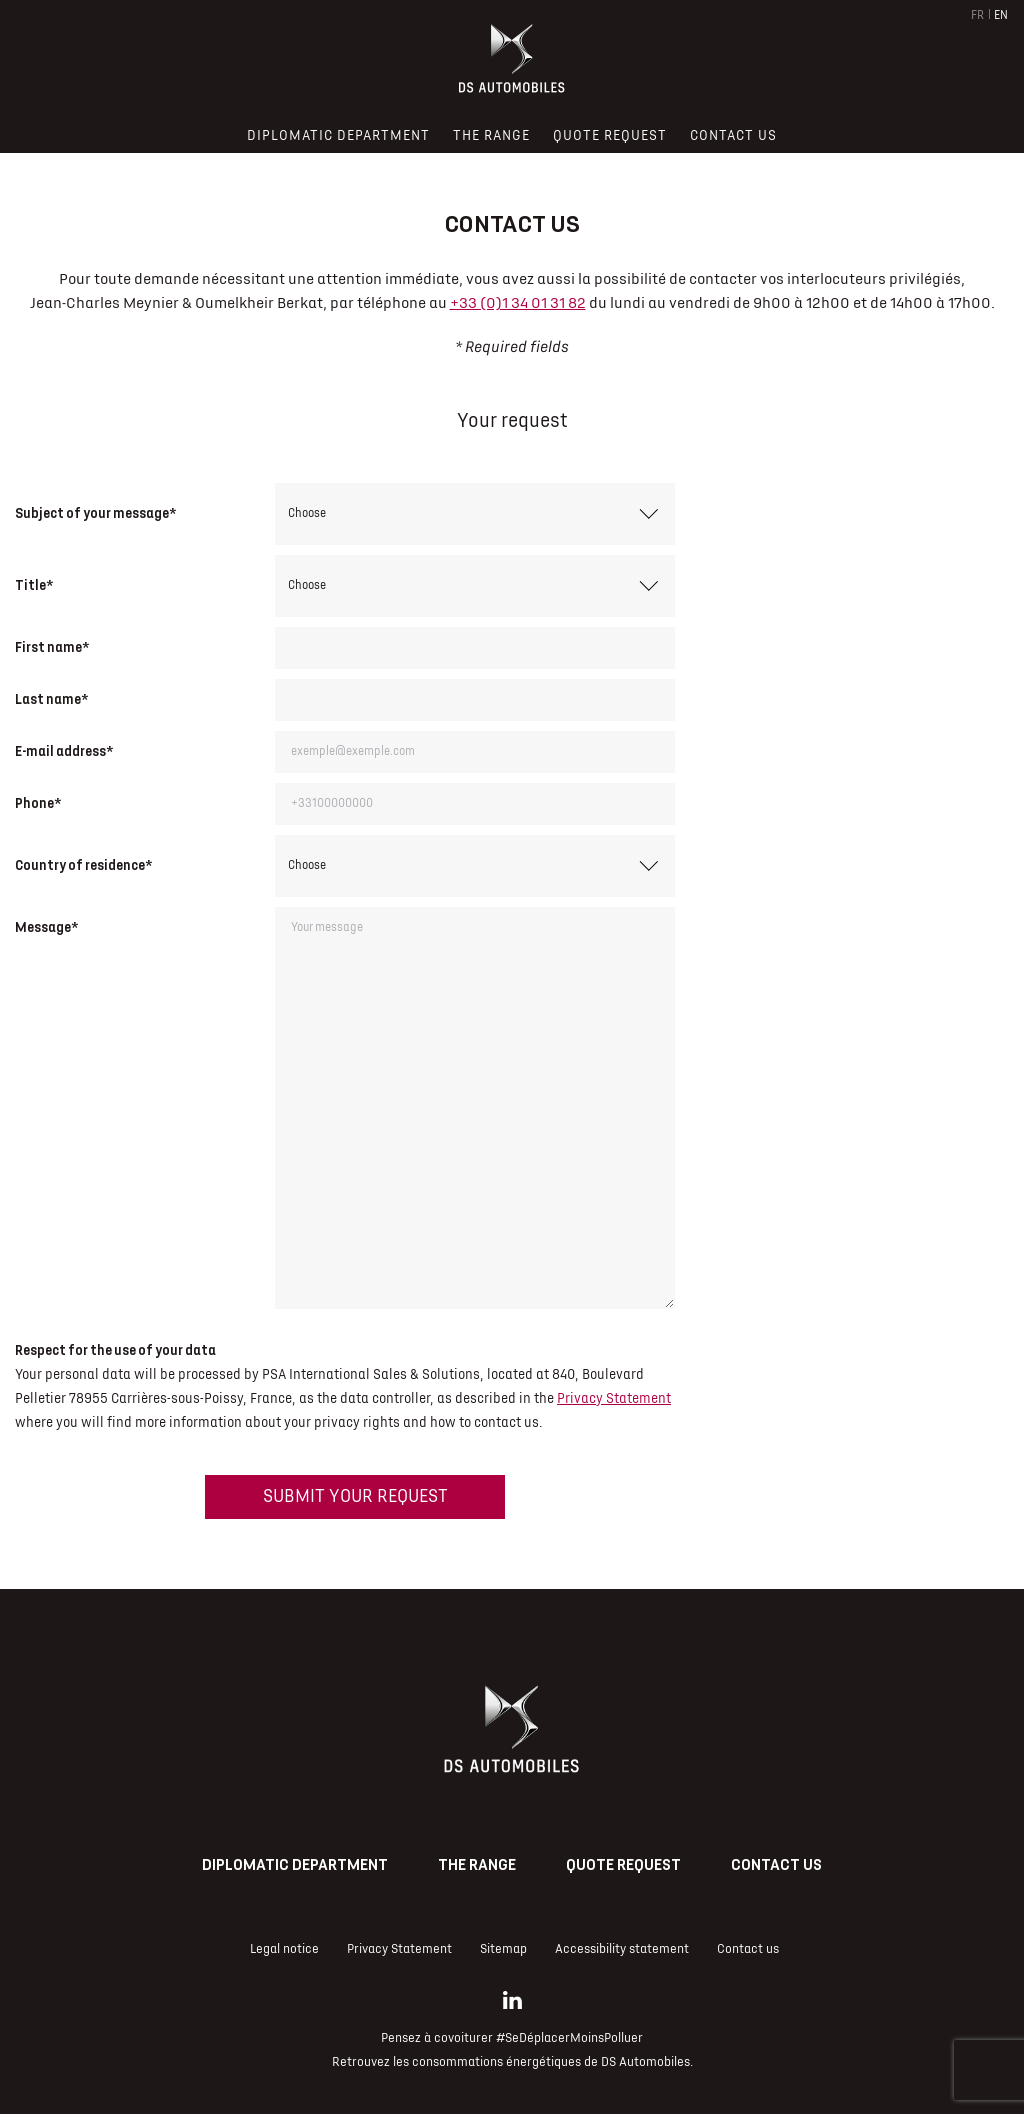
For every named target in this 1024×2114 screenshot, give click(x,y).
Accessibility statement (622, 1949)
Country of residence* (83, 865)
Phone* (38, 803)
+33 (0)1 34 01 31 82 (518, 303)
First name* (52, 647)
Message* (46, 927)
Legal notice (284, 1949)
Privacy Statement (614, 1398)
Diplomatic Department (295, 1865)
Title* (34, 585)
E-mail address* (64, 751)
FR (977, 15)
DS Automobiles (645, 2062)
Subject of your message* (95, 513)
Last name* (51, 699)
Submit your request (355, 1496)
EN (1001, 15)
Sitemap (503, 1949)
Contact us (776, 1865)
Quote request (623, 1865)
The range (477, 1865)
